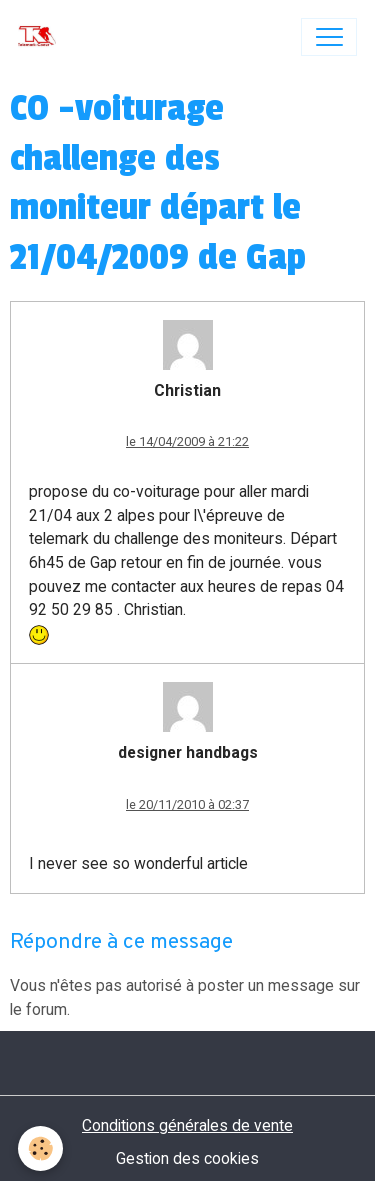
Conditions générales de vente (187, 1125)
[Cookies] (40, 1148)
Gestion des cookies (187, 1158)
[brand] (41, 37)
